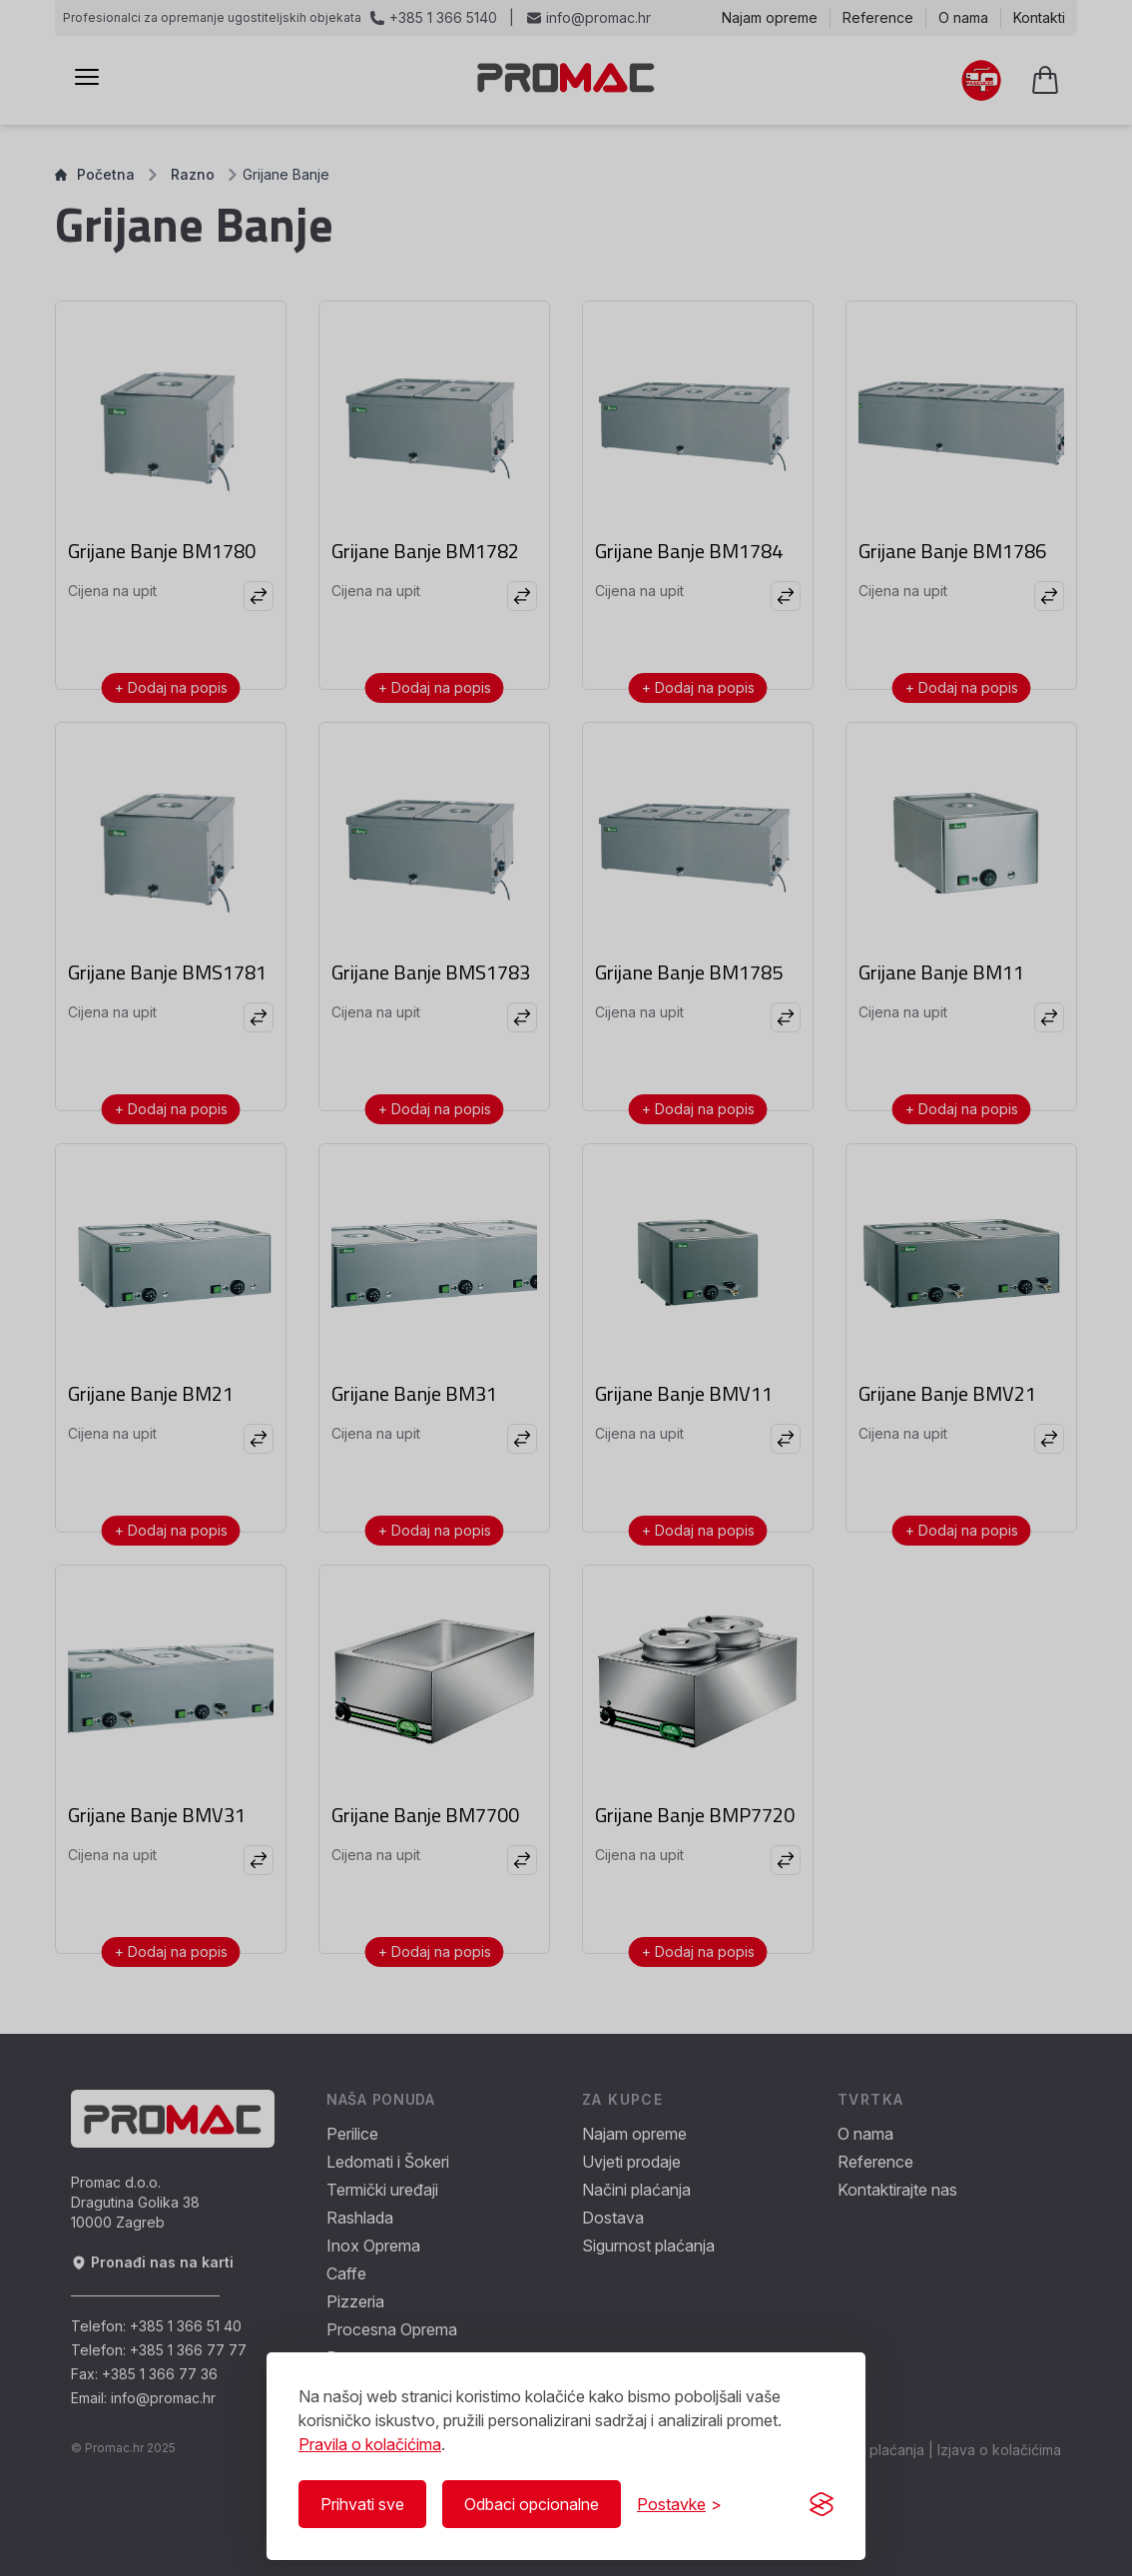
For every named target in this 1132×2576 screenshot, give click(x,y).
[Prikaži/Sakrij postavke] (679, 2504)
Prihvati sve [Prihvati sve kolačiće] (362, 2504)
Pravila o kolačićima (369, 2444)
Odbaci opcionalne (531, 2504)
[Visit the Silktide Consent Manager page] (822, 2504)
